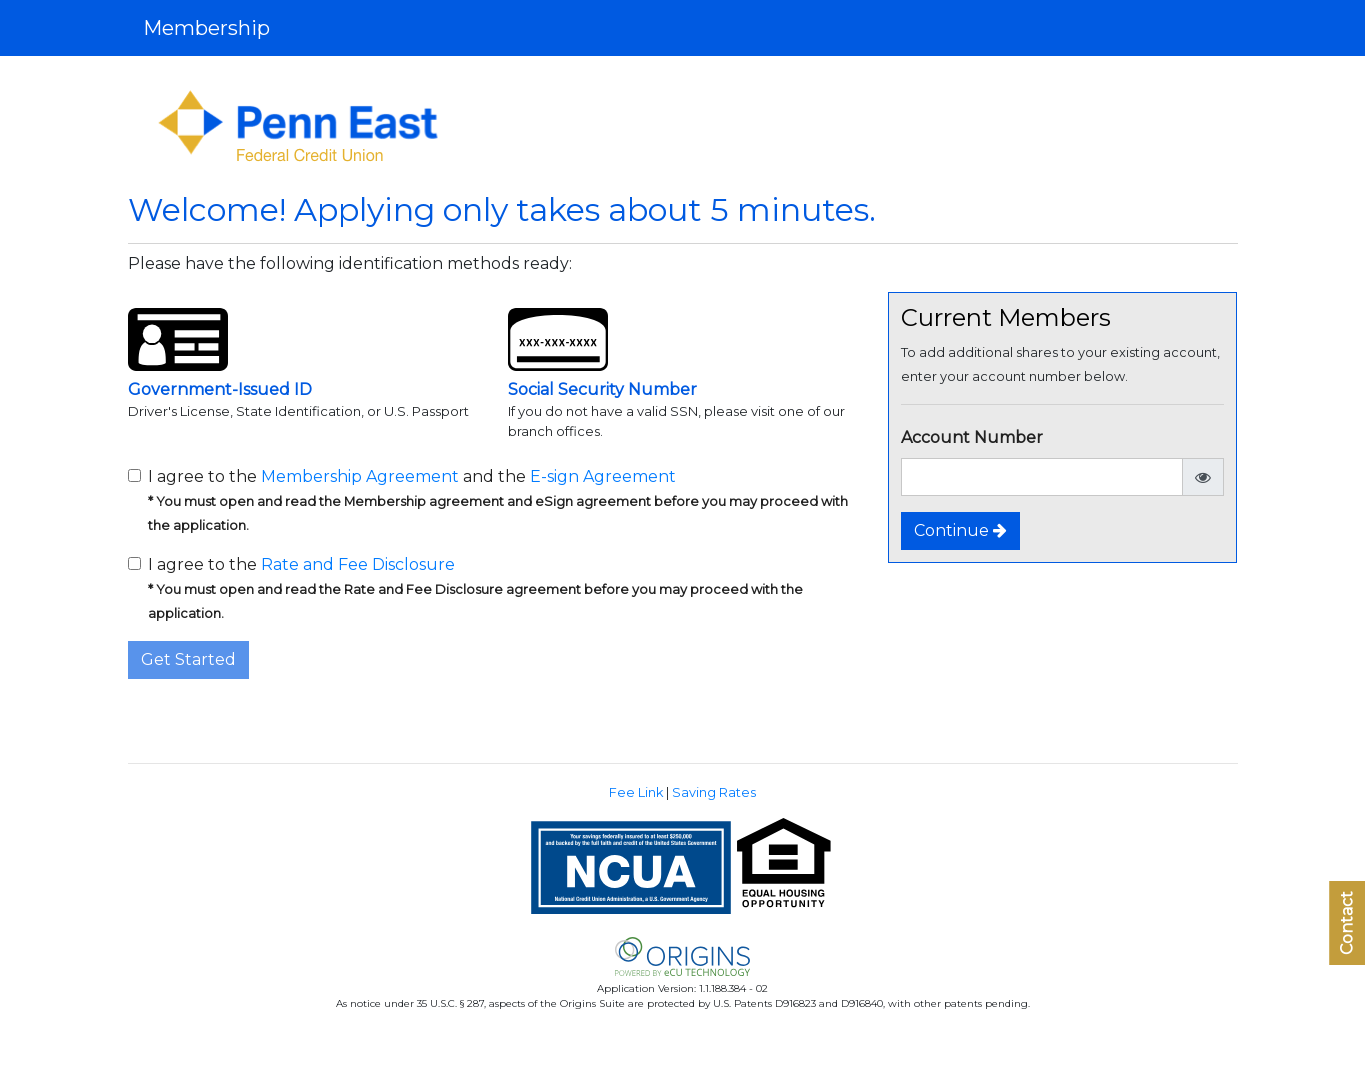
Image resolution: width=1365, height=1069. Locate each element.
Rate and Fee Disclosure (358, 564)
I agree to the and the (498, 500)
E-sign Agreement (603, 476)
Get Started (188, 659)
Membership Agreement (360, 476)
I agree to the (475, 588)
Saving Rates (714, 792)
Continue (960, 530)
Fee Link (636, 792)
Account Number (972, 437)
